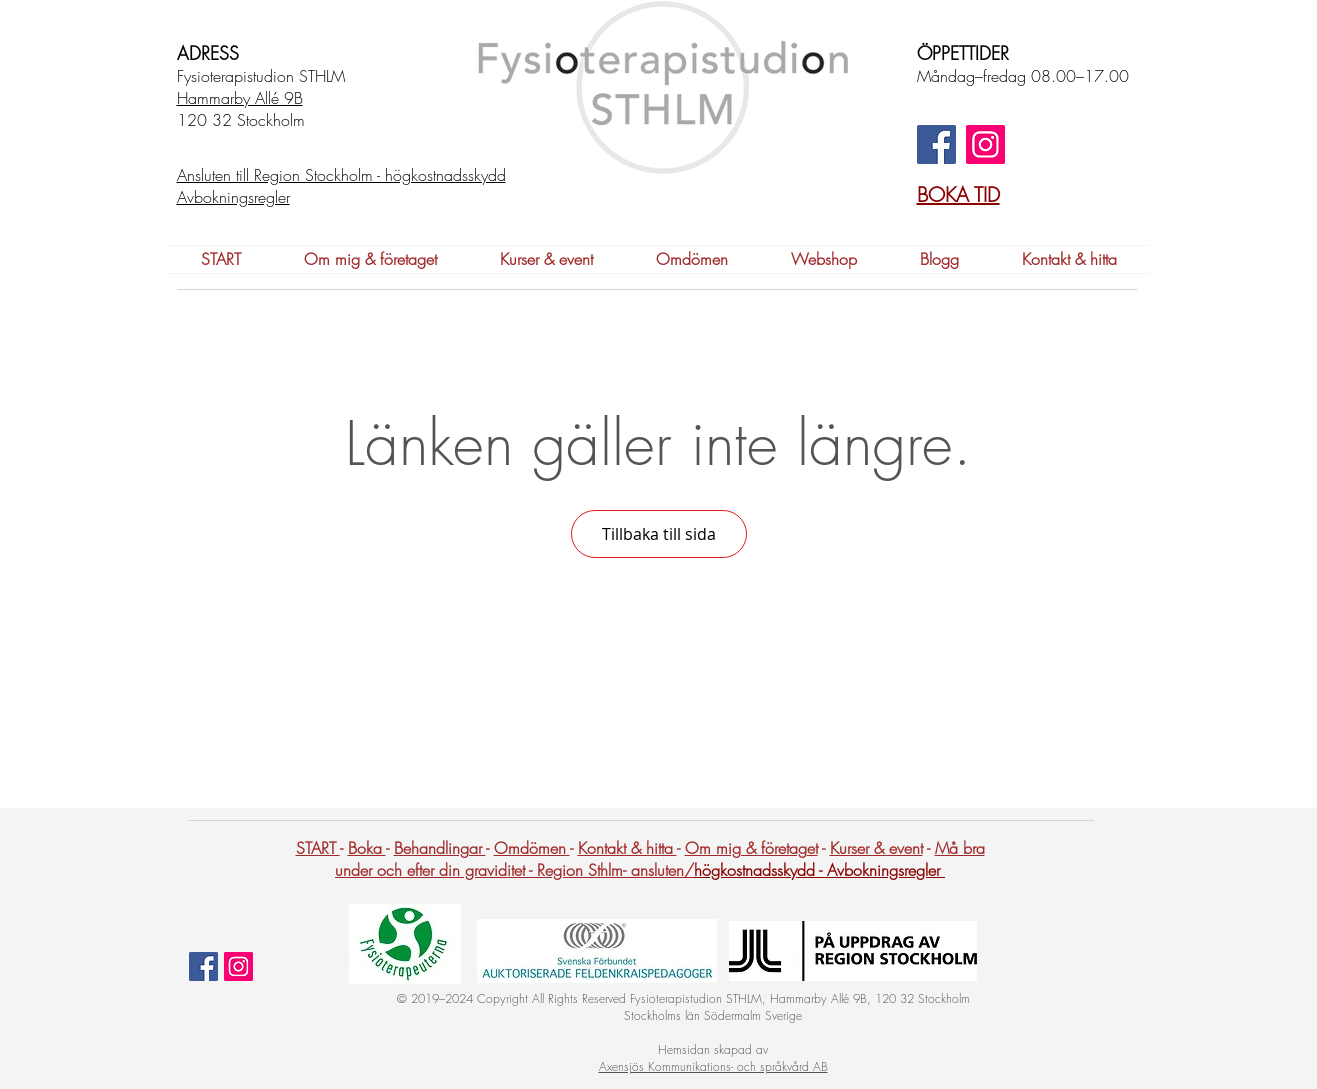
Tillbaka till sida (659, 534)
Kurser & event (876, 848)
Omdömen (532, 848)
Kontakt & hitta (627, 848)
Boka (367, 848)
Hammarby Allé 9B (240, 98)
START (318, 848)
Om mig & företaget (751, 848)
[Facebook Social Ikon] (203, 966)
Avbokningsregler (886, 870)
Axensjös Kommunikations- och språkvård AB (713, 1066)
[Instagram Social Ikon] (238, 966)
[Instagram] (985, 144)
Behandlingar (440, 848)
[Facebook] (936, 144)
